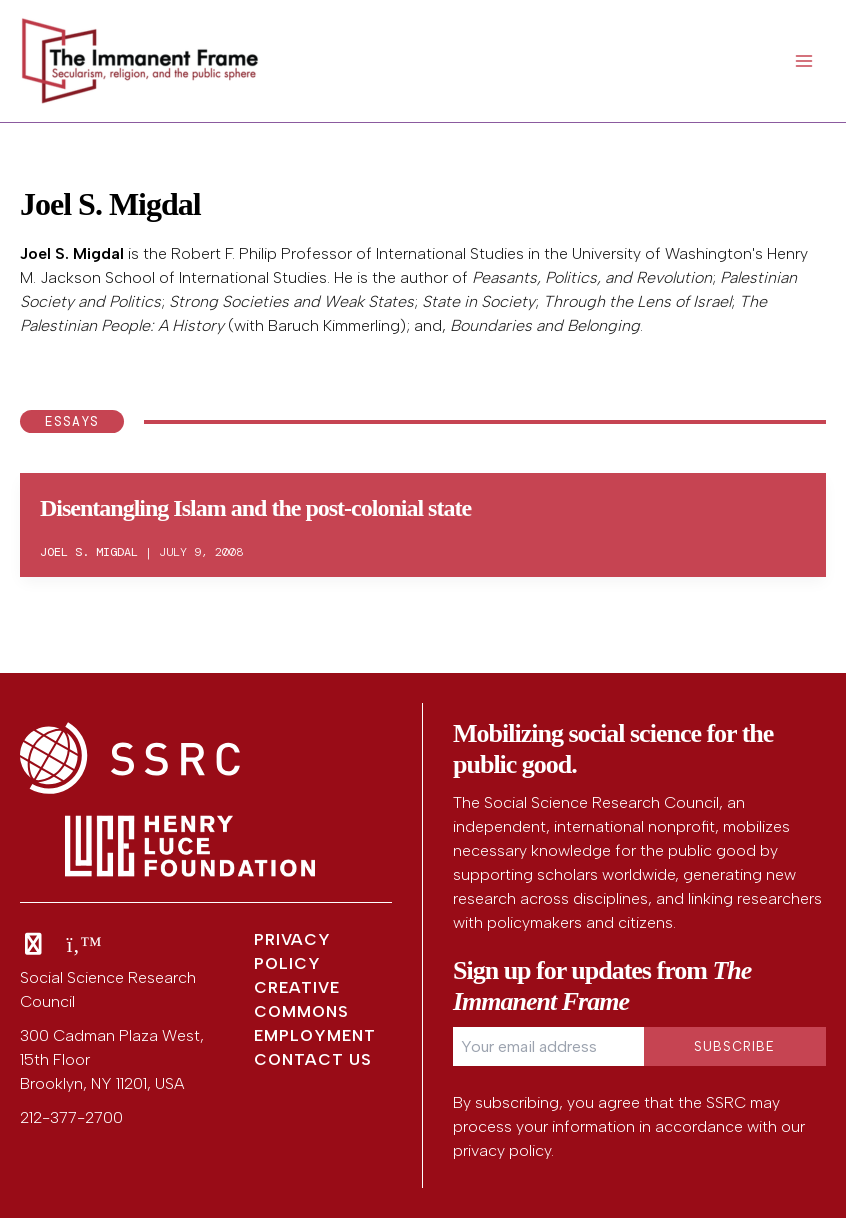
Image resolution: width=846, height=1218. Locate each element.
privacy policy (502, 1150)
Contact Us (313, 1059)
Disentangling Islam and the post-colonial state (255, 508)
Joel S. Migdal (72, 253)
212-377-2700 (71, 1117)
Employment (315, 1035)
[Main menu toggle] (804, 61)
